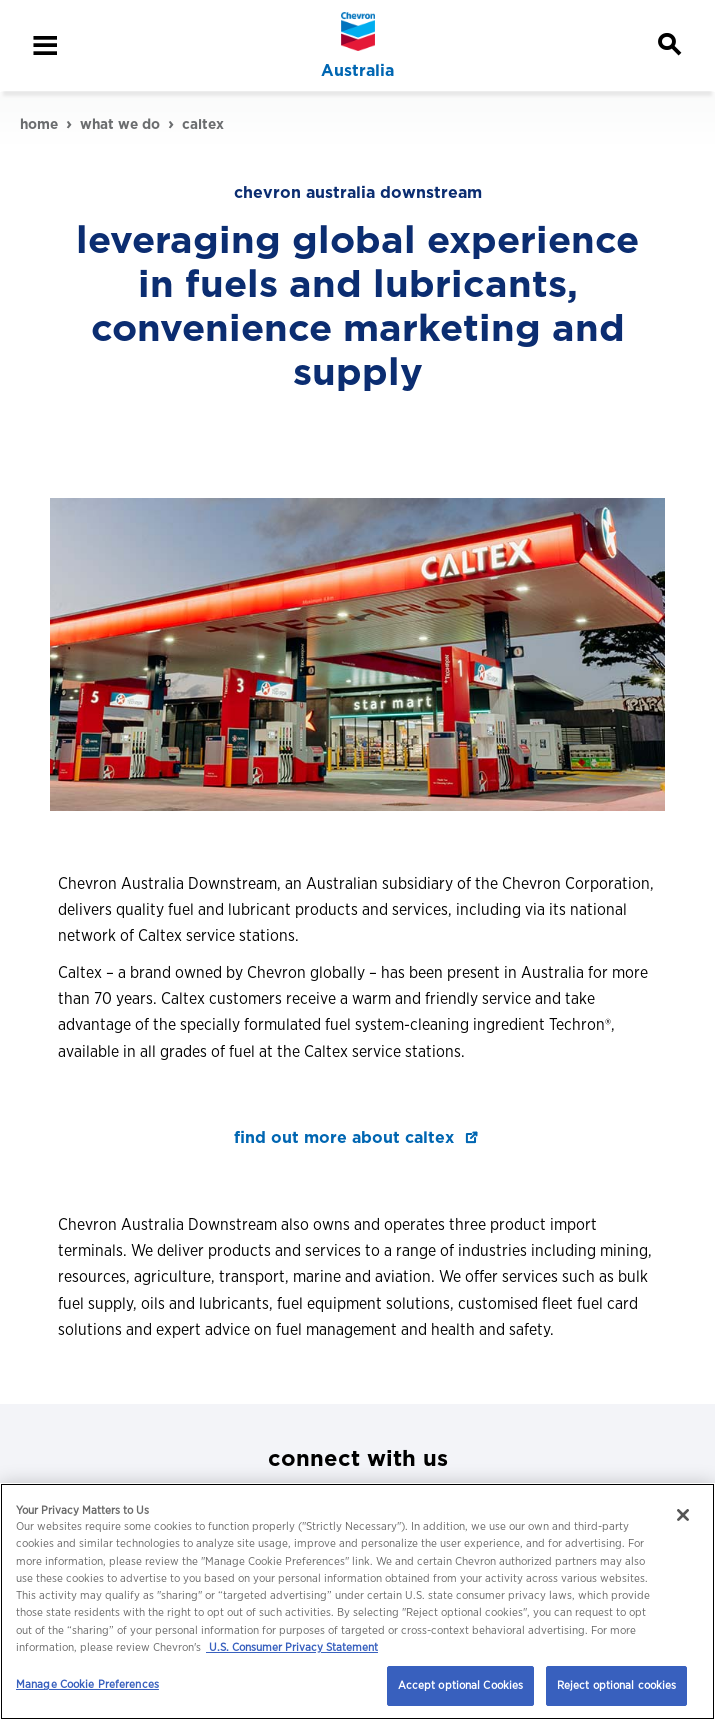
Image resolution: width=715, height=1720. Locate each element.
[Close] (683, 1515)
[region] (357, 1601)
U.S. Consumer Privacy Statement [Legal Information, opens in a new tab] (292, 1647)
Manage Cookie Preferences (87, 1684)
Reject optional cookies (617, 1685)
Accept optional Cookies (461, 1685)
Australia (357, 71)
